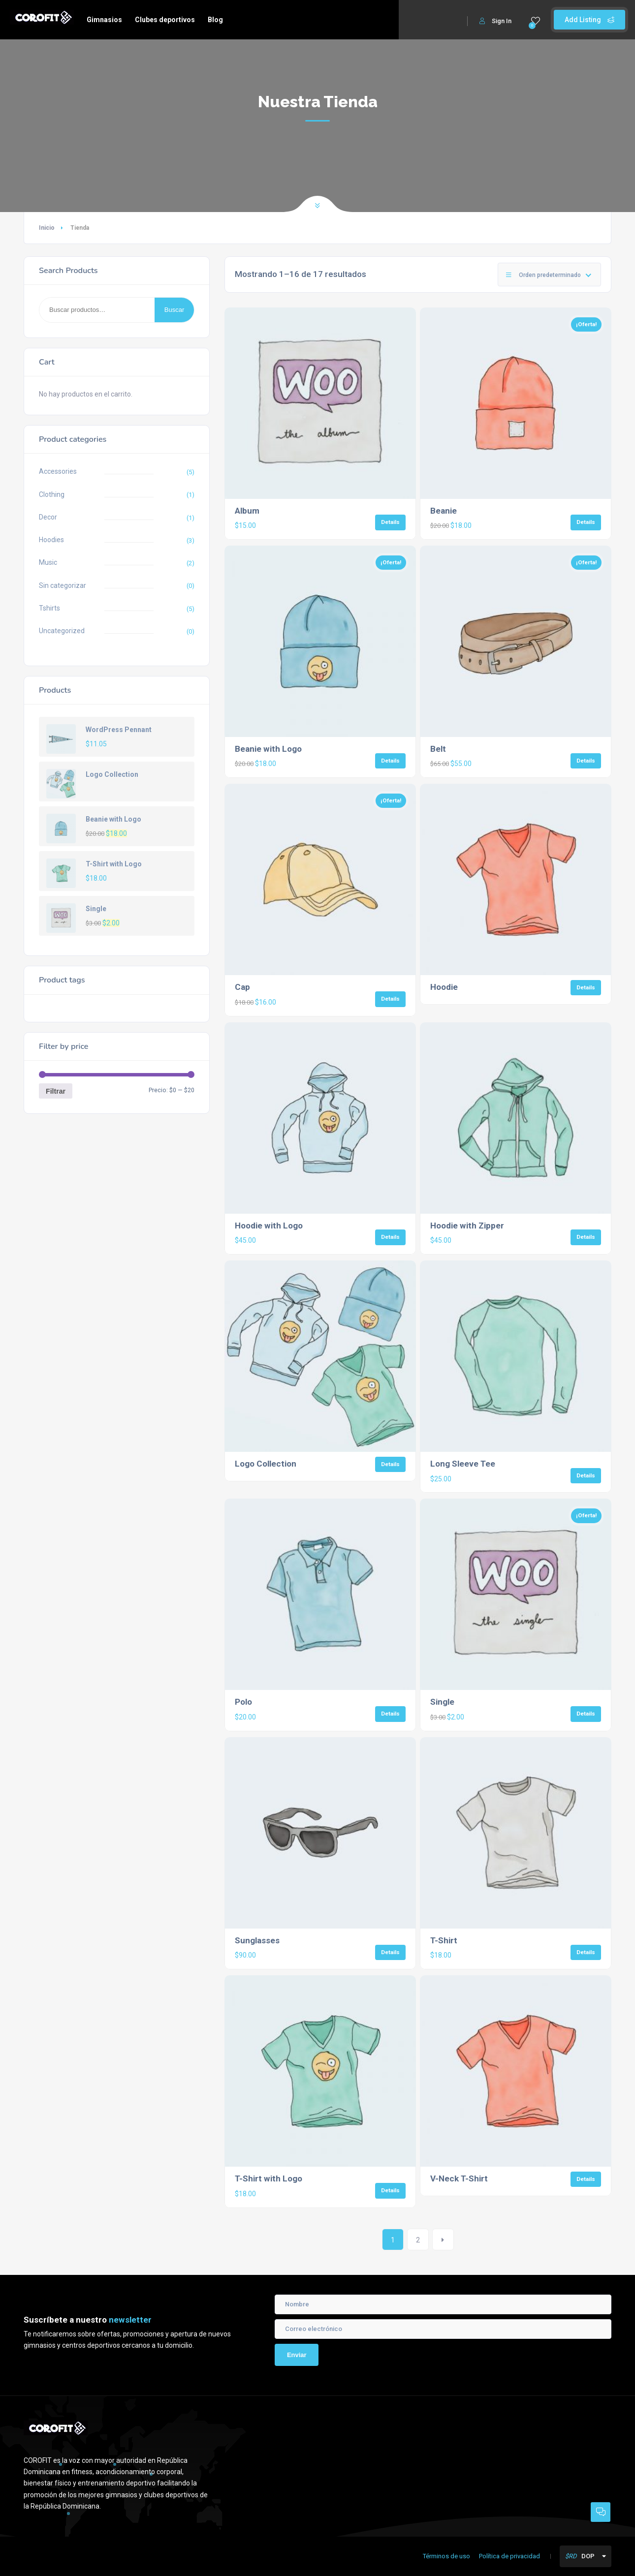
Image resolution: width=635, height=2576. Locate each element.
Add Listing (589, 20)
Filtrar (55, 1091)
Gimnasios (104, 20)
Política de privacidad (509, 2556)
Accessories (58, 471)
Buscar (174, 309)
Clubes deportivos (165, 20)
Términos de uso (446, 2556)
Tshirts (49, 608)
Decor (48, 517)
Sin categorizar (62, 585)
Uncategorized (62, 631)
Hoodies (51, 540)
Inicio (47, 227)
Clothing (51, 494)
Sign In (495, 21)
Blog (215, 20)
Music (48, 562)
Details (390, 522)
